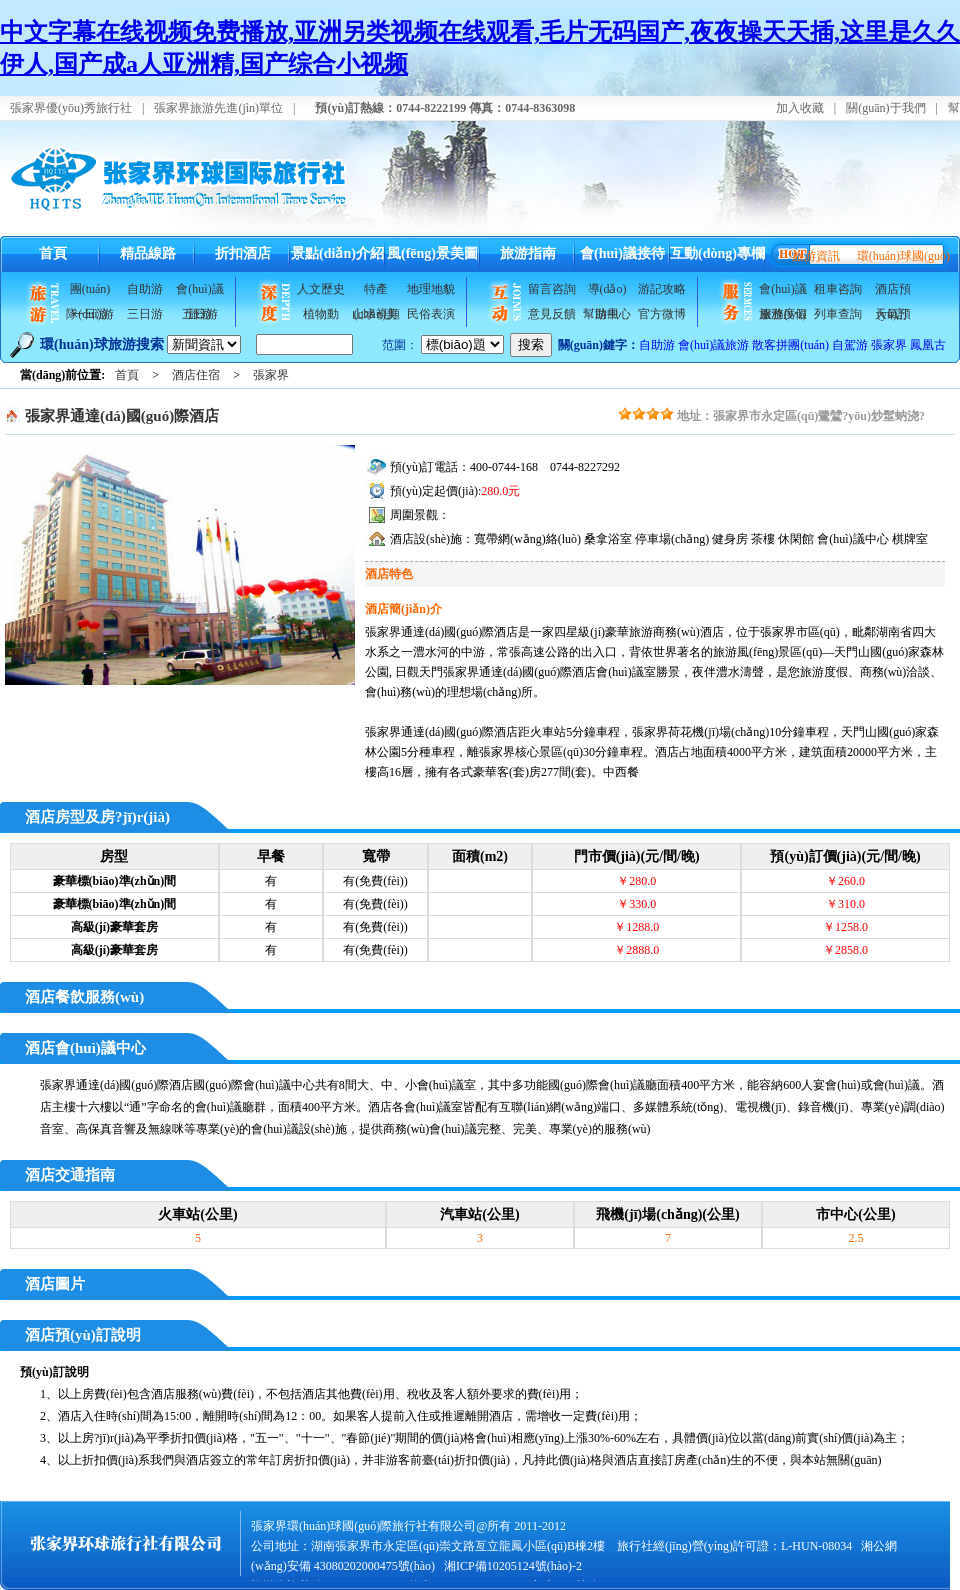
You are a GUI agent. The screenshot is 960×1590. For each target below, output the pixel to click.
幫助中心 (607, 314)
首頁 (53, 253)
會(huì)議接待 (622, 253)
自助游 (145, 289)
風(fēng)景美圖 (432, 253)
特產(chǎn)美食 (376, 292)
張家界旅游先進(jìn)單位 (218, 108)
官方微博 (662, 314)
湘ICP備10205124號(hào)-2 (513, 1566)
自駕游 (850, 345)
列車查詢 (838, 314)
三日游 (145, 314)
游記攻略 (662, 289)
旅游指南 (528, 253)
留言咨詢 (552, 289)
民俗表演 (431, 314)
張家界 (889, 345)
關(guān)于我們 (885, 108)
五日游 (200, 314)
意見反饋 (552, 314)
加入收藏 (800, 108)
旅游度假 (783, 314)
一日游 (90, 314)
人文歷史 (321, 289)
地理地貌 (431, 289)
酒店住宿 (196, 375)
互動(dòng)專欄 (717, 253)
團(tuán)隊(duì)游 (89, 292)
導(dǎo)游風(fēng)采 (606, 292)
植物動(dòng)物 (321, 317)
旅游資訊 (816, 256)
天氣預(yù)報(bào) (893, 317)
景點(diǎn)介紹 (337, 253)
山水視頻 (376, 314)
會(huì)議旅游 (199, 292)
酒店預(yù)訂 (893, 292)
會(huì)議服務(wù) (782, 292)
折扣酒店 (243, 253)
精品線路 (148, 253)
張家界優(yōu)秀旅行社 (71, 108)
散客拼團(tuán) (790, 345)
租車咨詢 (838, 289)
